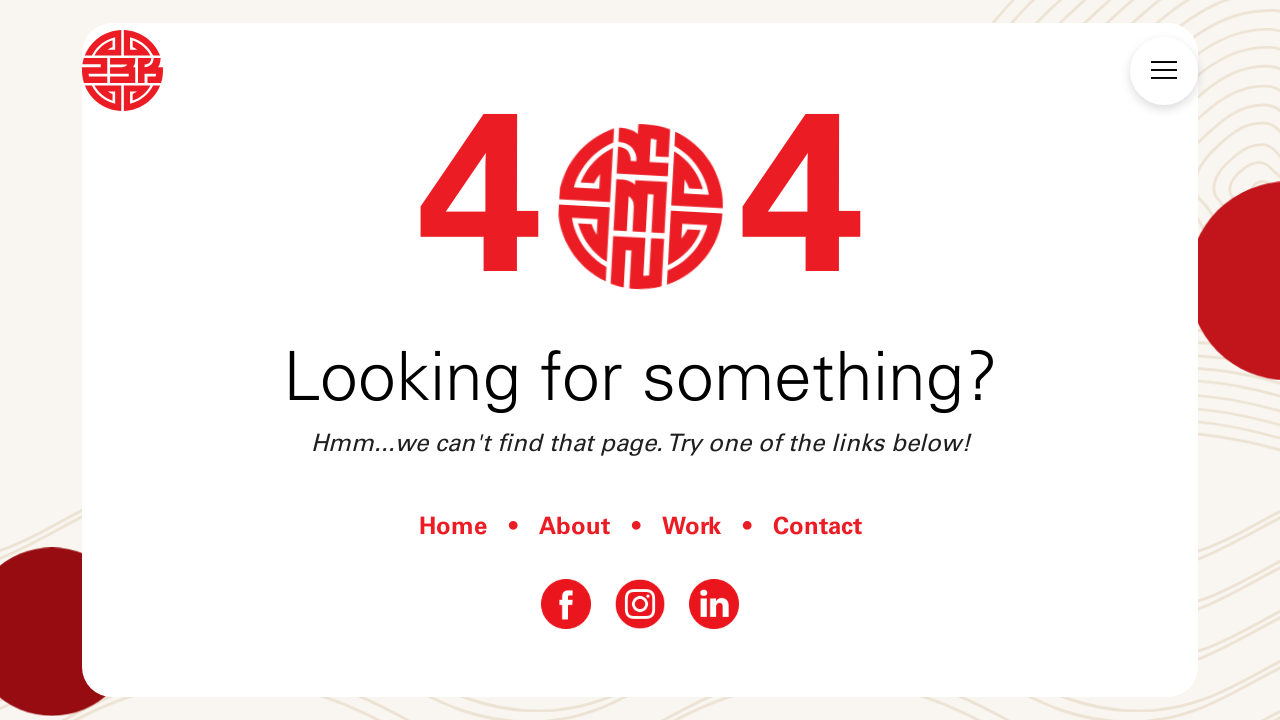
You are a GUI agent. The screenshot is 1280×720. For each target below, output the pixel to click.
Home (453, 525)
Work (691, 525)
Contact (817, 525)
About (574, 525)
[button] (1164, 71)
